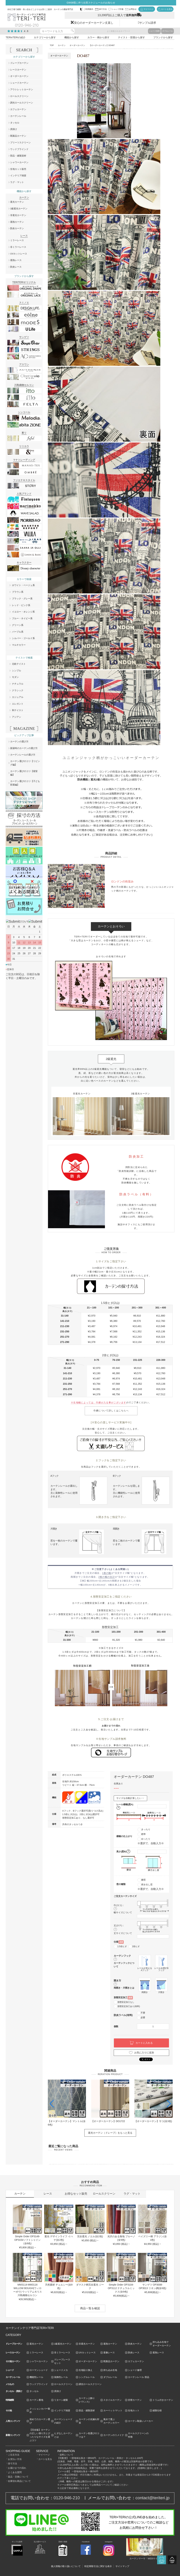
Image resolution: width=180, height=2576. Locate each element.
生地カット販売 (18, 169)
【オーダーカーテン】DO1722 (108, 2121)
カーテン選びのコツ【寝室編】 (24, 773)
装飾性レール (61, 2377)
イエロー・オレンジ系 (23, 611)
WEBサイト (154, 2558)
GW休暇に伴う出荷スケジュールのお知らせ (91, 2)
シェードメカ (61, 2370)
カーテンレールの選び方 (22, 754)
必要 (141, 2017)
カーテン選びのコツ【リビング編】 (25, 763)
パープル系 (17, 631)
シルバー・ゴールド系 (23, 638)
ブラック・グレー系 (22, 598)
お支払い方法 (15, 2459)
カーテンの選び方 (19, 741)
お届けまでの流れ (17, 2468)
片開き (161, 1986)
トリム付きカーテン (163, 2400)
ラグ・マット (17, 182)
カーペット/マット (112, 2410)
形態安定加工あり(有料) (127, 2006)
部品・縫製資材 (18, 155)
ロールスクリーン (19, 96)
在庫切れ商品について (19, 2481)
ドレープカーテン (19, 63)
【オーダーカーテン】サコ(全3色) (153, 2121)
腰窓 (141, 1880)
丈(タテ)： (119, 1925)
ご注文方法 (13, 2454)
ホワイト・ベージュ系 (23, 585)
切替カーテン (135, 2400)
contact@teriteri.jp (153, 2497)
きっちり (143, 1829)
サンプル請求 (147, 22)
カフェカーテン (18, 109)
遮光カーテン (17, 202)
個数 (116, 2026)
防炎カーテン (17, 228)
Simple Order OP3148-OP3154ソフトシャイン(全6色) (27, 2240)
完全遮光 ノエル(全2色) (90, 2236)
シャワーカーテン (19, 162)
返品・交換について (18, 2476)
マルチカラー (19, 645)
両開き (145, 1986)
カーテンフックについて (125, 1963)
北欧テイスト (19, 664)
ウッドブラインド (19, 149)
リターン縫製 (61, 2400)
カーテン (62, 45)
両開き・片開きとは (124, 1985)
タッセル (14, 122)
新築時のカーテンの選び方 (24, 748)
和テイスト (17, 710)
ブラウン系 (17, 592)
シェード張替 (154, 31)
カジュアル (17, 697)
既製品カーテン (18, 136)
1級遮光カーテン (18, 208)
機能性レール (36, 2377)
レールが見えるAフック (144, 1963)
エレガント (17, 703)
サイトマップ (122, 2566)
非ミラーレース (18, 247)
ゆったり (143, 1839)
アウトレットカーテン (21, 89)
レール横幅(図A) (124, 1806)
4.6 (26, 31)
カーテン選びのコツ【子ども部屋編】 (25, 783)
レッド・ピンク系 (21, 605)
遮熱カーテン (17, 222)
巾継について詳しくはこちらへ (111, 1410)
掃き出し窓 (145, 1885)
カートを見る (45, 2459)
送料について (66, 2454)
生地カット (133, 2410)
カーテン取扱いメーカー (140, 2421)
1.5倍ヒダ (120, 1946)
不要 (141, 2013)
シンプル (16, 670)
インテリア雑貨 (18, 175)
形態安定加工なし (124, 2002)
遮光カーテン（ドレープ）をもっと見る (110, 2132)
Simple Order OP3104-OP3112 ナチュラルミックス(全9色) (121, 2288)
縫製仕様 (157, 2410)
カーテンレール (18, 116)
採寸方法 (12, 2463)
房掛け (13, 129)
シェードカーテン (19, 82)
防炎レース (16, 267)
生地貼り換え (85, 2370)
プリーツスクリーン (20, 142)
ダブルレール (167, 31)
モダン (15, 677)
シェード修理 (135, 2370)
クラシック (17, 690)
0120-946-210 (67, 2497)
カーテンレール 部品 (138, 2377)
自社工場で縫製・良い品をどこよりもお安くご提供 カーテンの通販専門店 (40, 9)
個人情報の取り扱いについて (66, 2566)
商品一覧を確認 (90, 2308)
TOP (52, 45)
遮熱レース (16, 260)
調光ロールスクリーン (21, 102)
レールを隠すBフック (161, 1963)
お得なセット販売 (76, 2193)
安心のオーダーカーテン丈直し (93, 22)
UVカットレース (18, 253)
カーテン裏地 (36, 2400)
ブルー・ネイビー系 (22, 618)
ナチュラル (17, 683)
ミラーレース (17, 240)
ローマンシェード (39, 2370)
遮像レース (109, 2352)
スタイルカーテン (112, 2400)
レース (48, 2193)
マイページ (44, 2454)
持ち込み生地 (110, 2370)
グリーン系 (17, 625)
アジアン (16, 717)
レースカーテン (18, 69)
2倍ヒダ (134, 1946)
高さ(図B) (123, 1851)
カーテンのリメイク (113, 2435)
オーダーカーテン (77, 45)
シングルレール (87, 2377)
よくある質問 (15, 2472)
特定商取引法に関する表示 (98, 2566)
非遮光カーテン (18, 215)
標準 (141, 1834)
